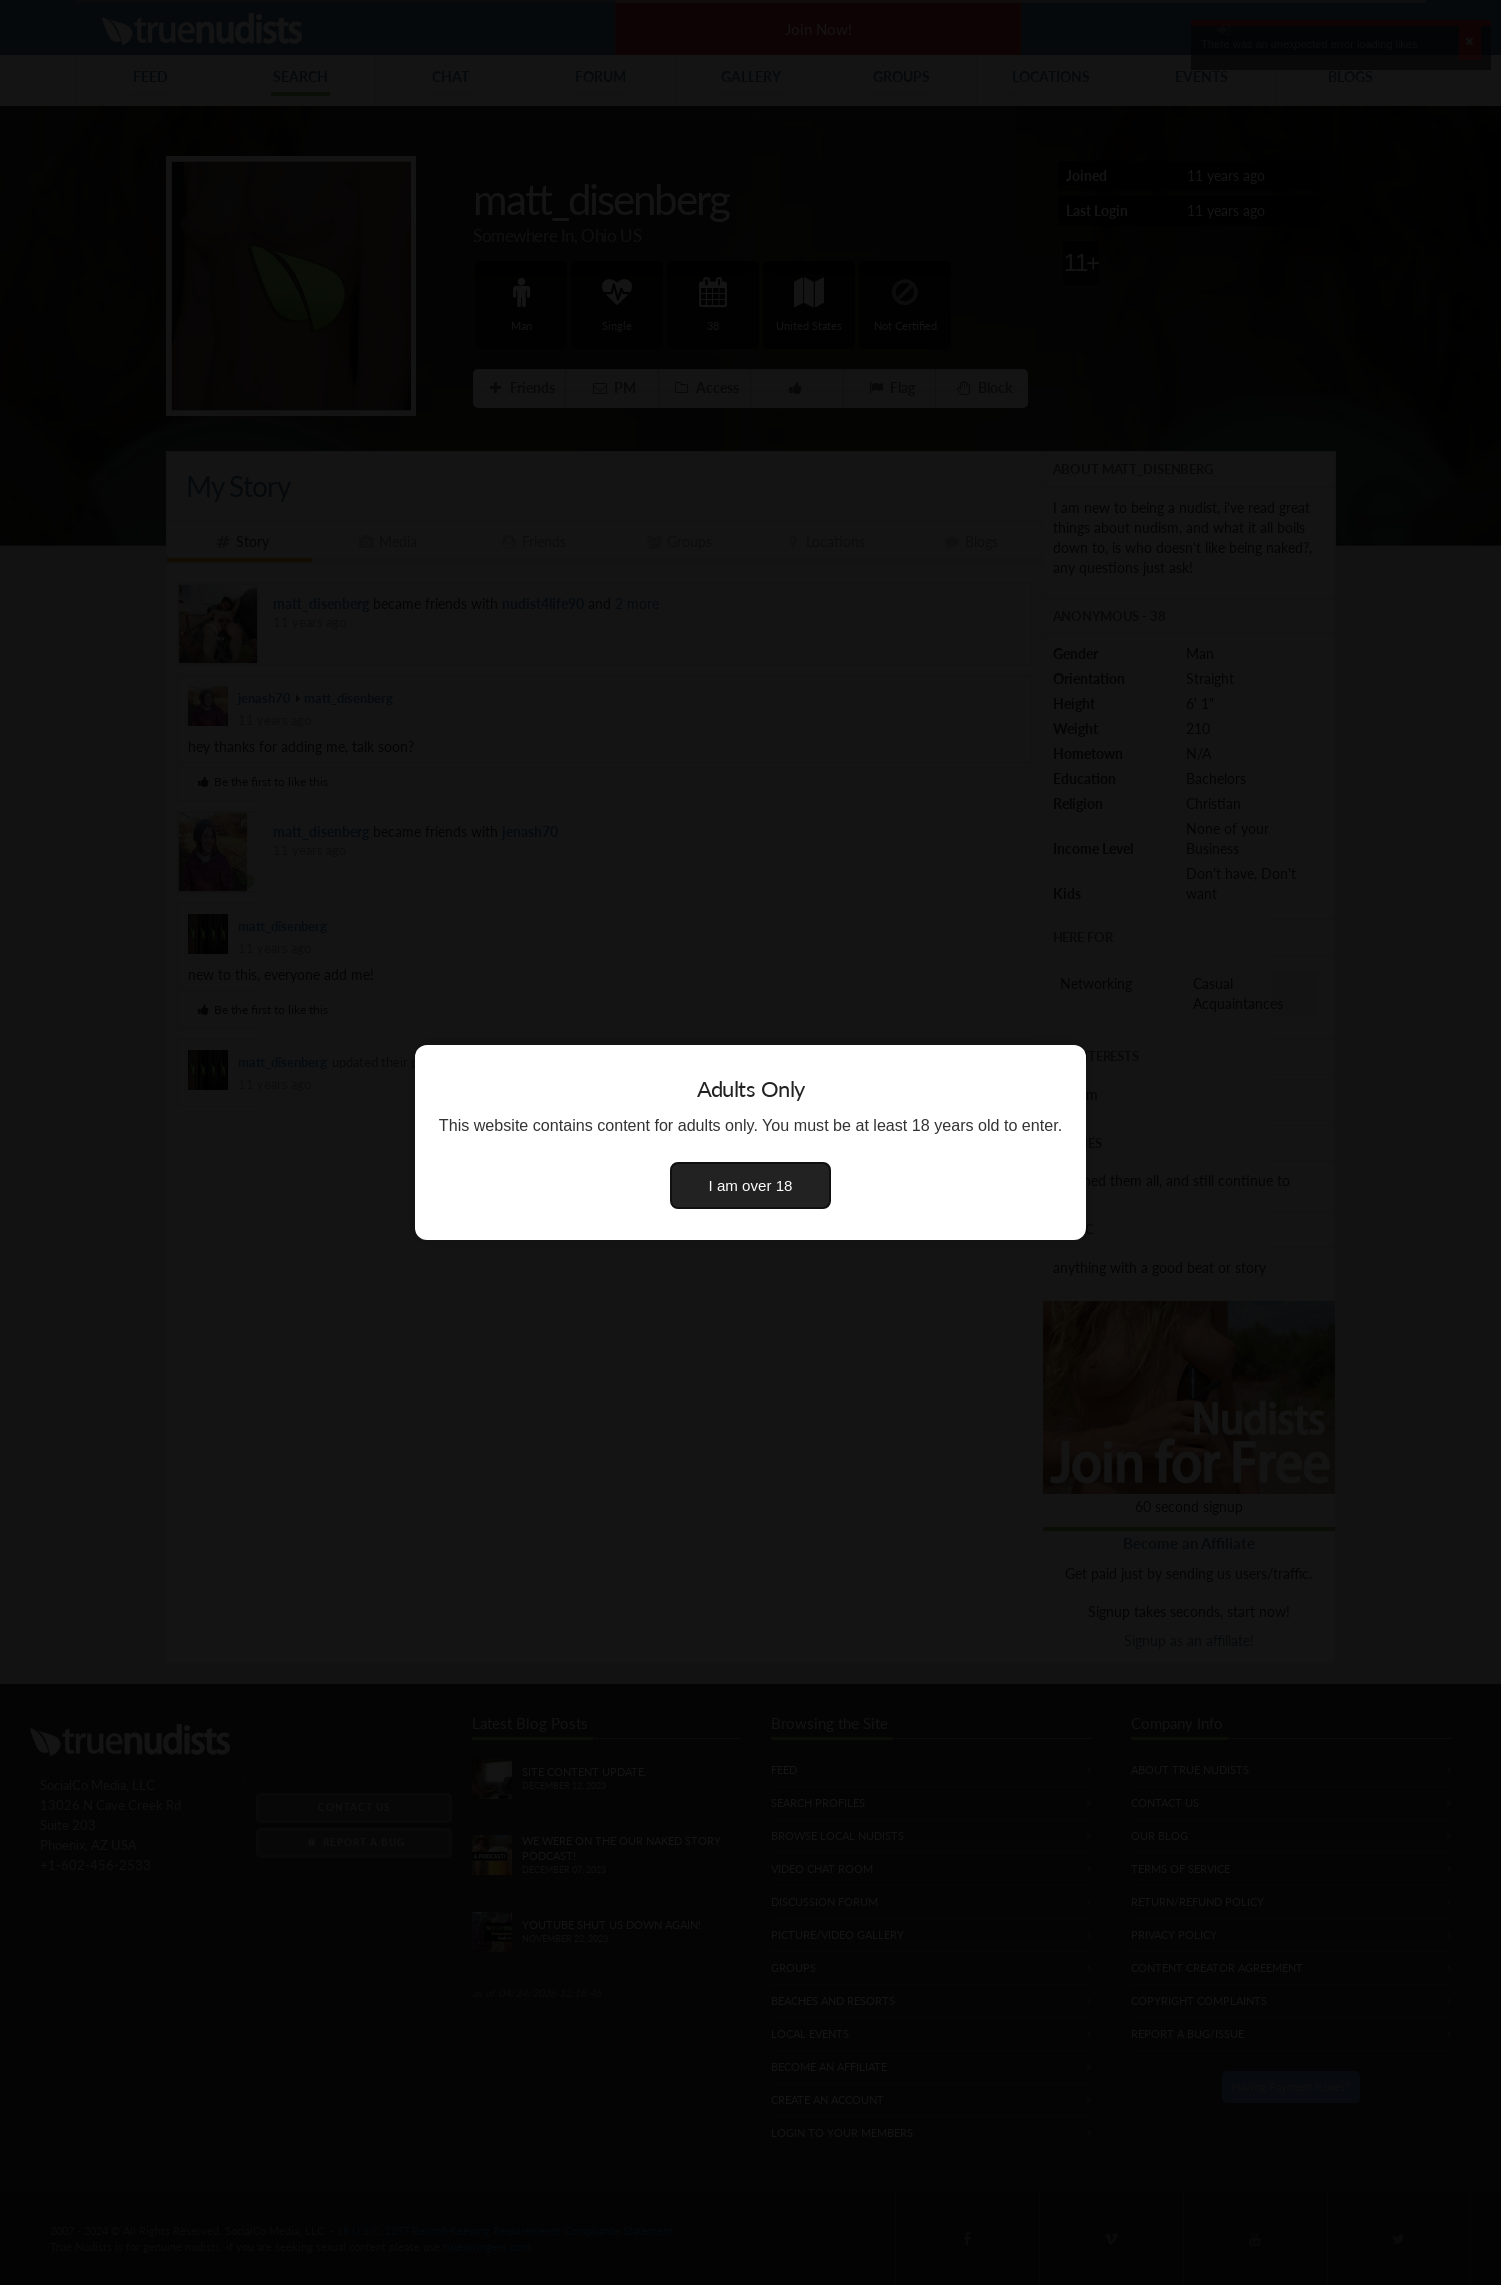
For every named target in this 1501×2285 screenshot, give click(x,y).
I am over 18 (751, 1185)
